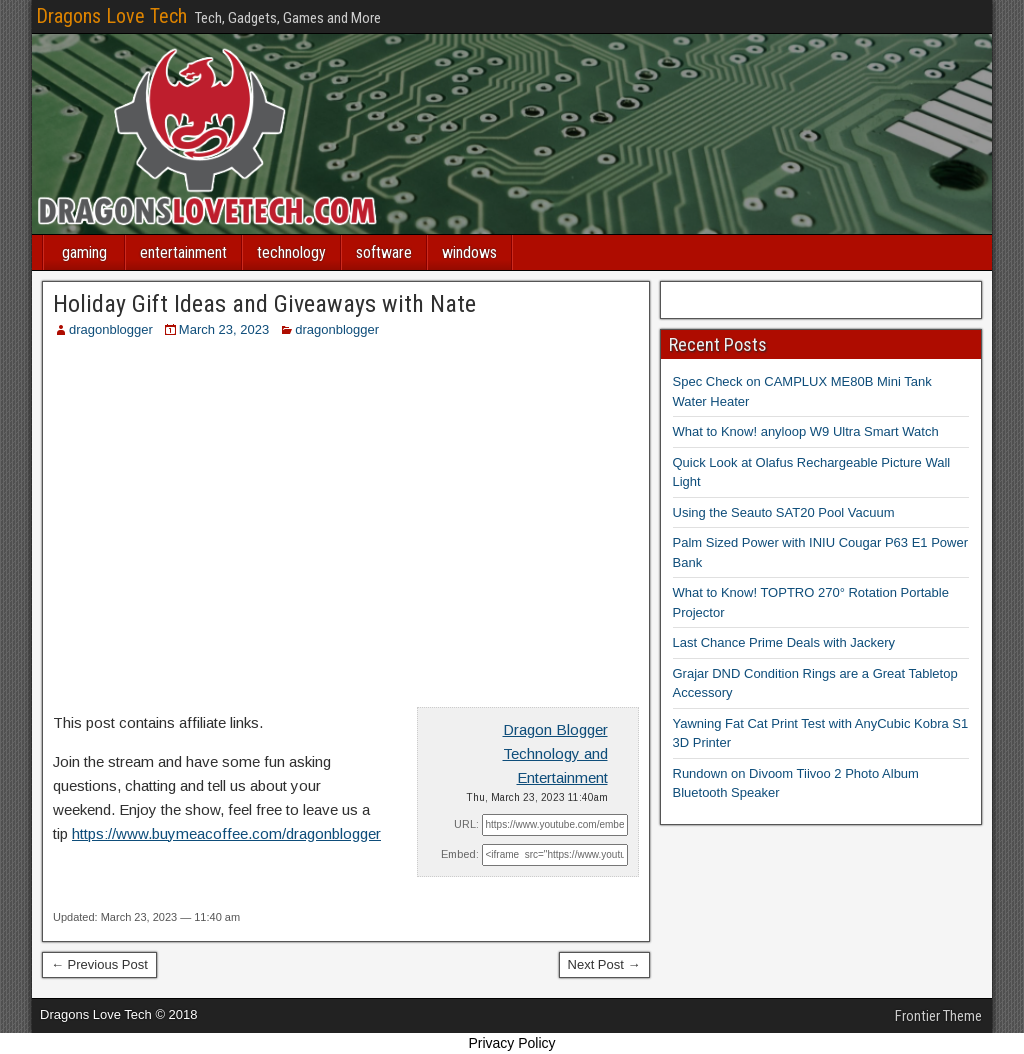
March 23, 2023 (224, 329)
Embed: (460, 854)
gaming (84, 252)
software (384, 252)
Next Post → (604, 964)
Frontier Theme (938, 1016)
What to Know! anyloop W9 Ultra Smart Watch (806, 431)
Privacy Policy (511, 1043)
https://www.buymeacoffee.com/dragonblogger (226, 833)
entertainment (183, 252)
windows (469, 252)
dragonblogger (111, 329)
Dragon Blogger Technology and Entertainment (555, 753)
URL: (466, 824)
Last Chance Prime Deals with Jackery (784, 642)
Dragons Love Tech (111, 16)
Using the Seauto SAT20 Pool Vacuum (784, 512)
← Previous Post (99, 964)
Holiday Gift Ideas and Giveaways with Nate (264, 304)
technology (291, 252)
